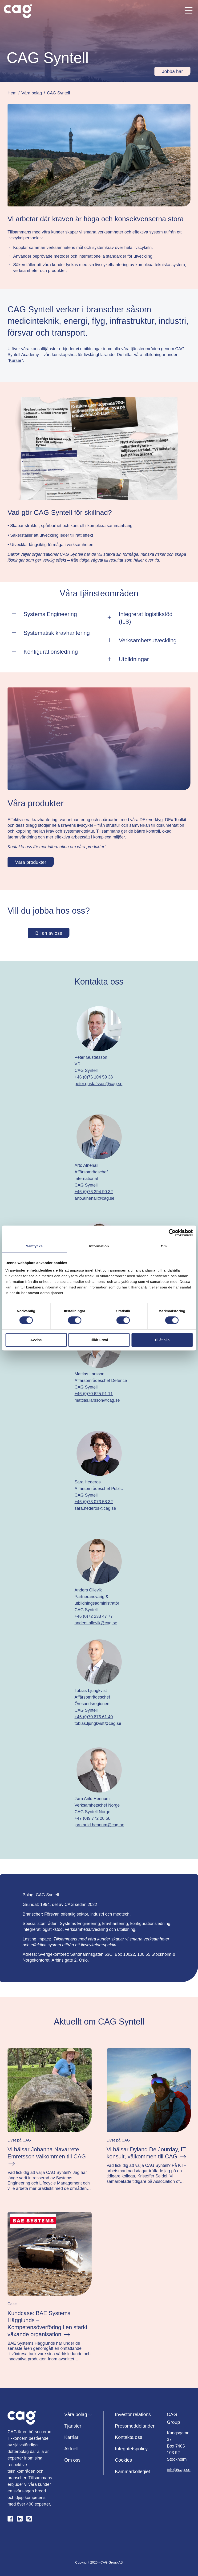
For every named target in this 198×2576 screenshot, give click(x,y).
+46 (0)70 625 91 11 (94, 1393)
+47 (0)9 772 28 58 (93, 1818)
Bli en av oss (48, 933)
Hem (12, 93)
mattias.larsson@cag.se (97, 1400)
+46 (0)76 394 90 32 (94, 1191)
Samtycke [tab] (34, 1246)
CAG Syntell (58, 93)
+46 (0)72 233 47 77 (94, 1616)
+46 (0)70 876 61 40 (94, 1717)
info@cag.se (178, 2469)
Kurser (15, 360)
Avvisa (36, 1340)
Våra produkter (30, 862)
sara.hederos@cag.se (95, 1508)
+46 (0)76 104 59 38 (94, 1077)
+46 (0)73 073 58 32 (94, 1501)
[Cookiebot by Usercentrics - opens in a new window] (172, 1232)
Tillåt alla (162, 1340)
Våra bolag (31, 93)
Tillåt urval (99, 1340)
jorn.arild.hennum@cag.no (99, 1825)
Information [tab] (99, 1246)
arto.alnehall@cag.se (94, 1198)
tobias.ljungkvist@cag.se (98, 1723)
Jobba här (172, 71)
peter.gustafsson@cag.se (98, 1083)
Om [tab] (164, 1246)
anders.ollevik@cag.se (96, 1623)
